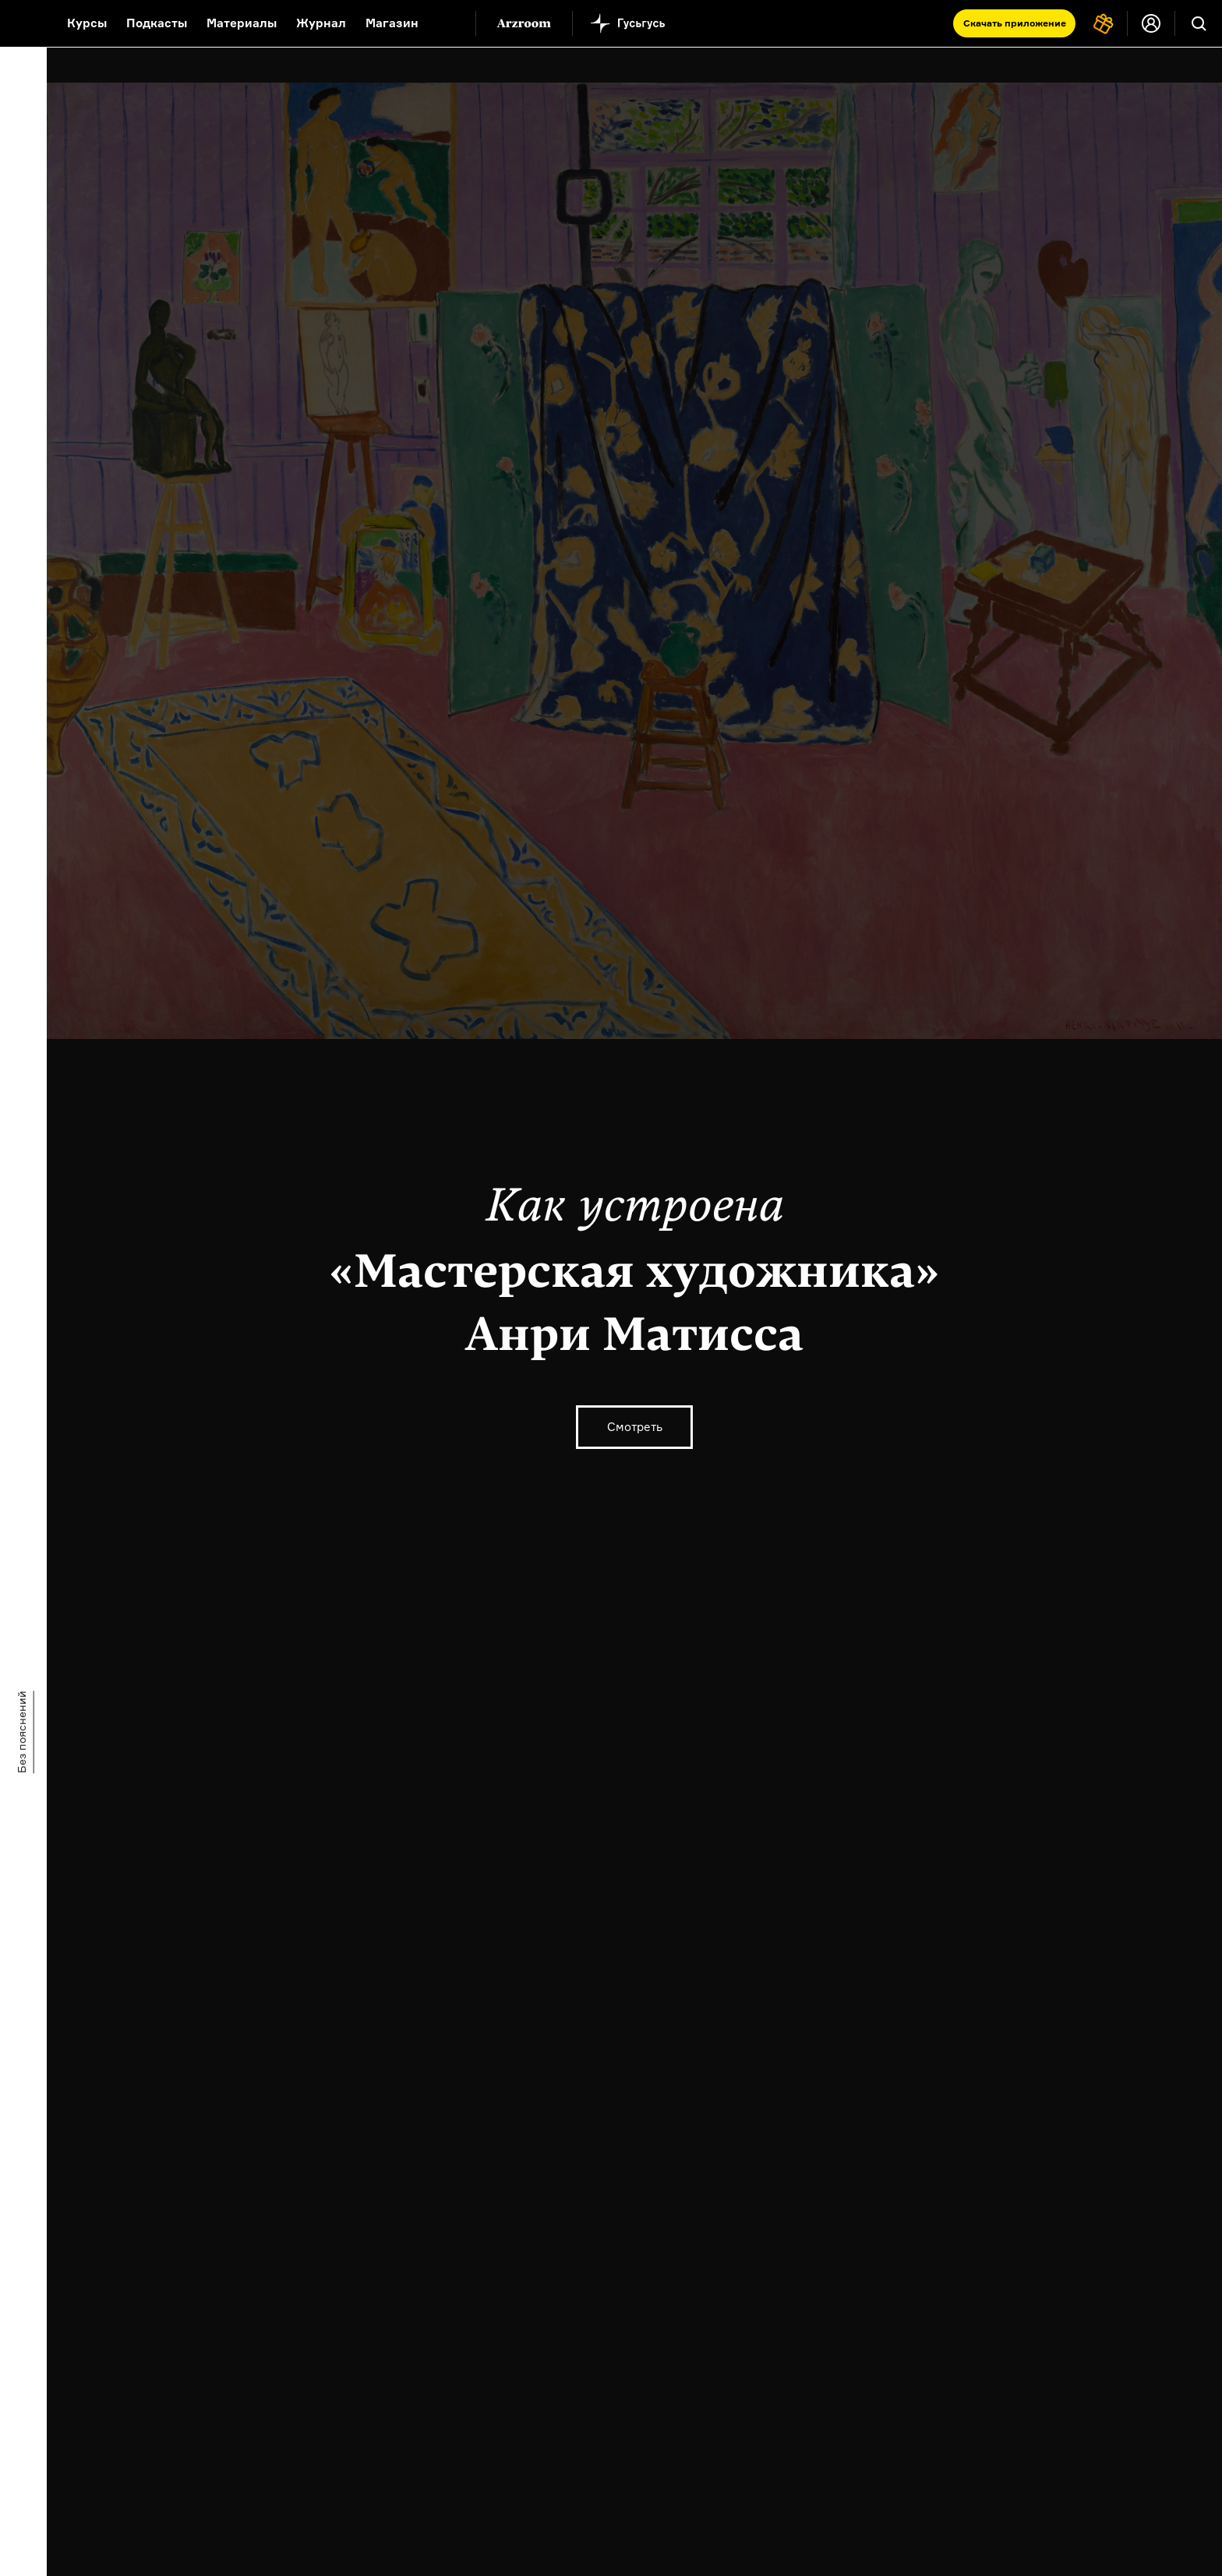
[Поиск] (1198, 23)
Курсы (87, 23)
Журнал (321, 23)
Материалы (242, 23)
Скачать (1014, 23)
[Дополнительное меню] (447, 23)
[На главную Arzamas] (23, 23)
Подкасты (156, 23)
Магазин (392, 23)
